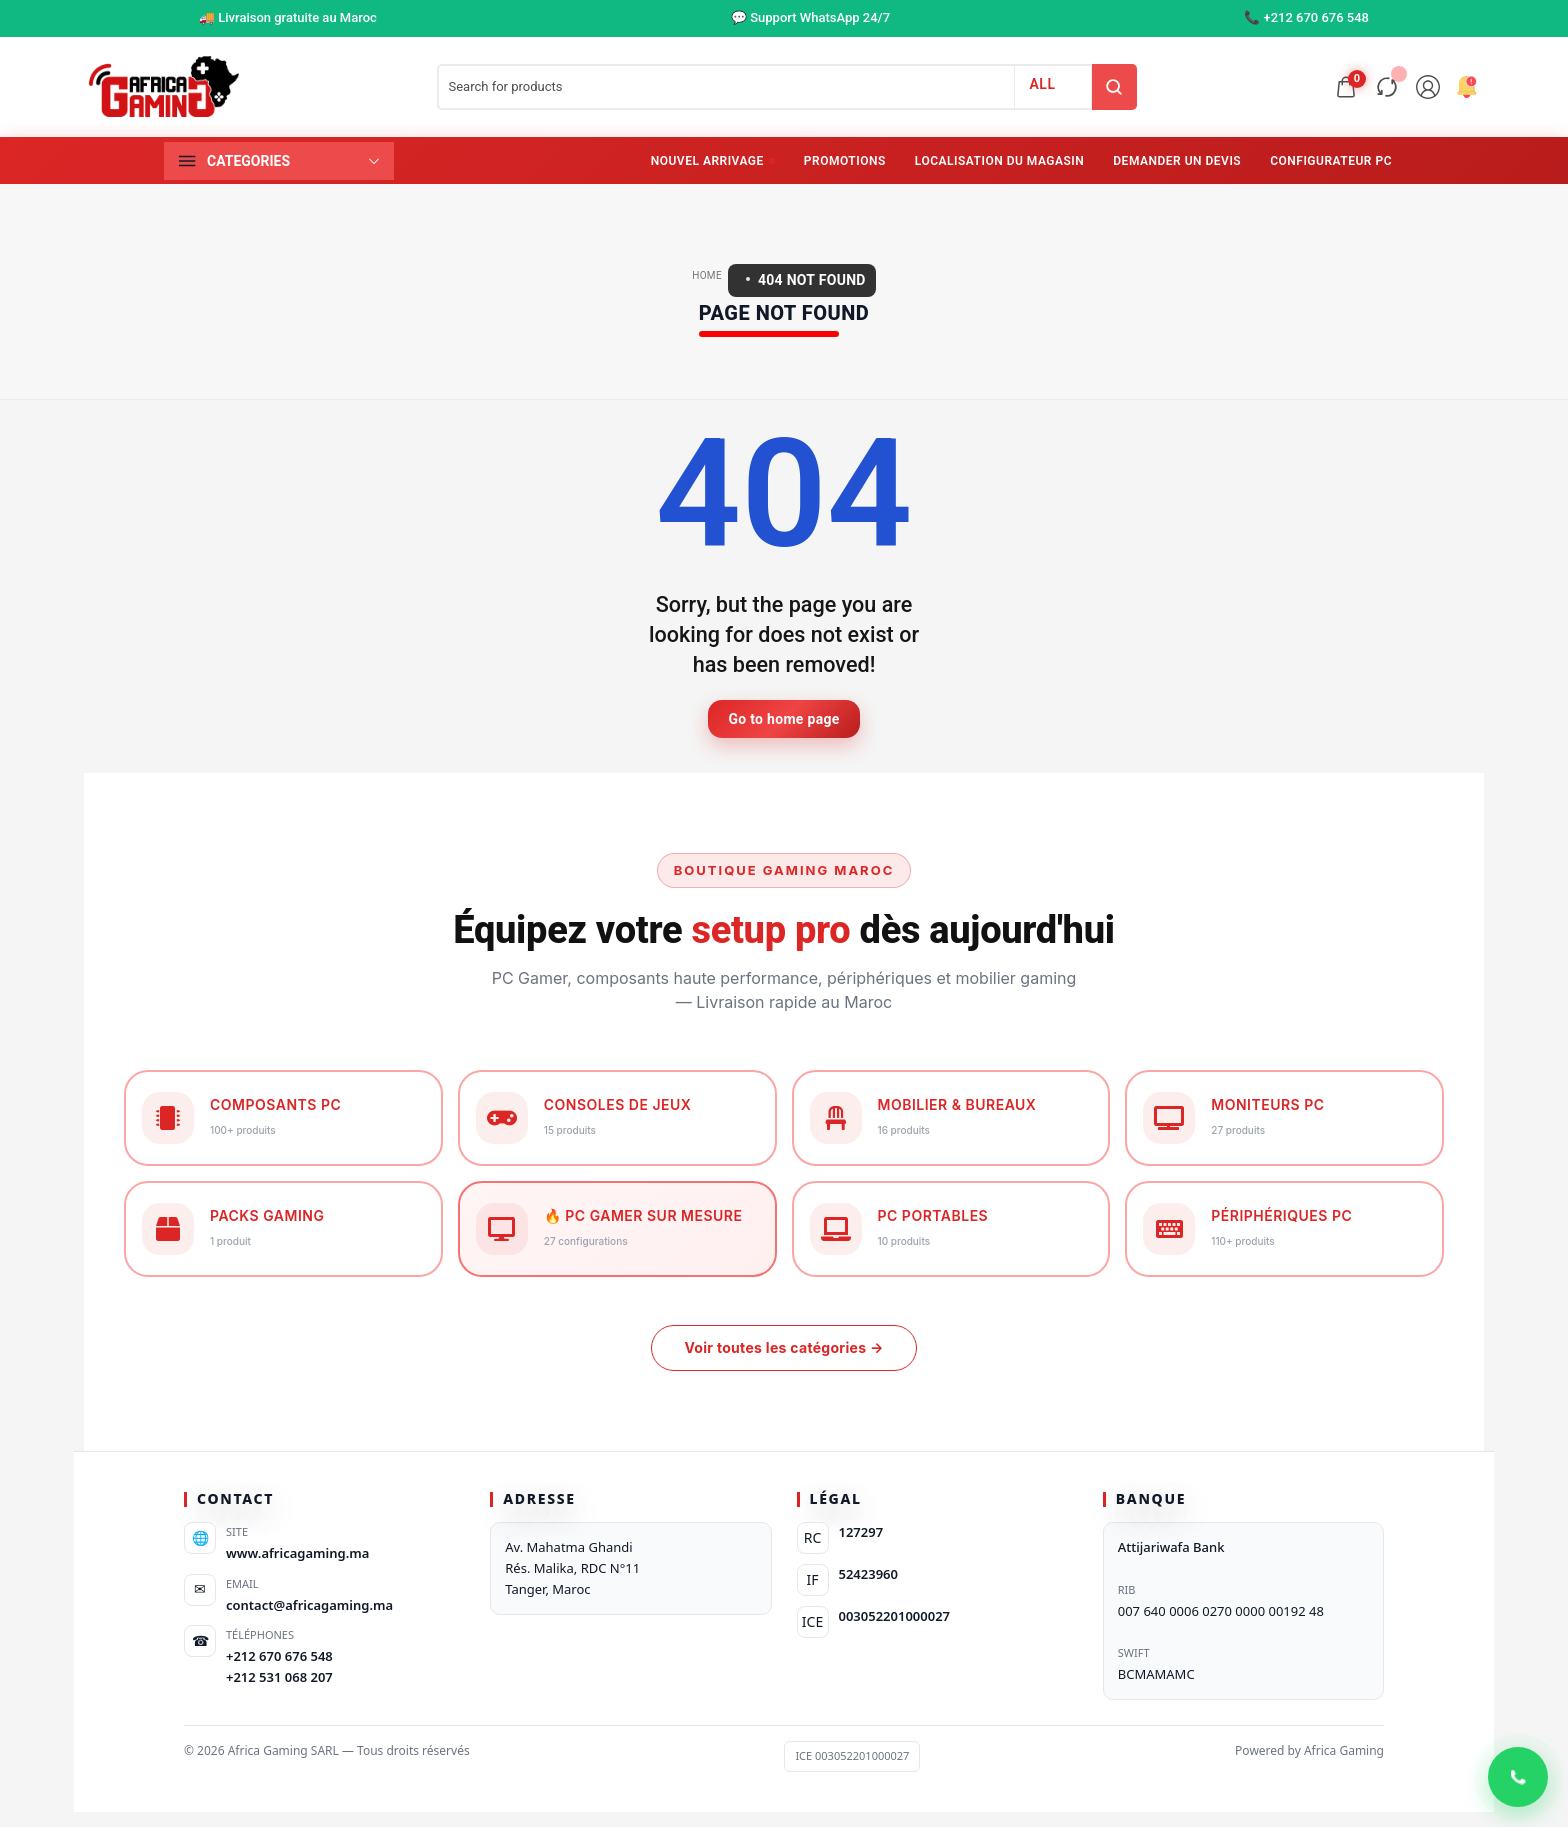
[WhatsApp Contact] (1518, 1777)
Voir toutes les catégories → (783, 1347)
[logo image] (164, 86)
